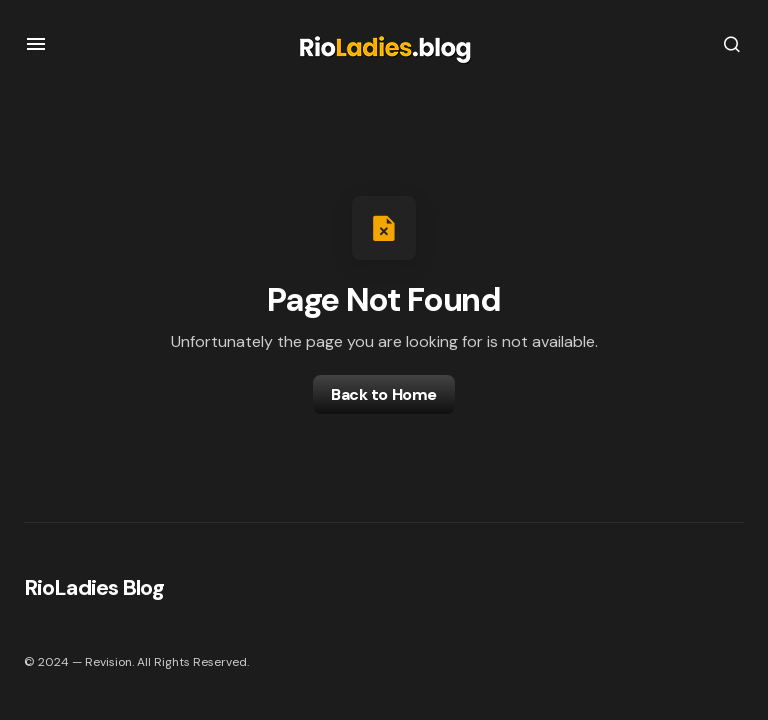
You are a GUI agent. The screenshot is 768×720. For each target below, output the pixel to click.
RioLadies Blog (94, 587)
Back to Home (383, 394)
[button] (36, 44)
